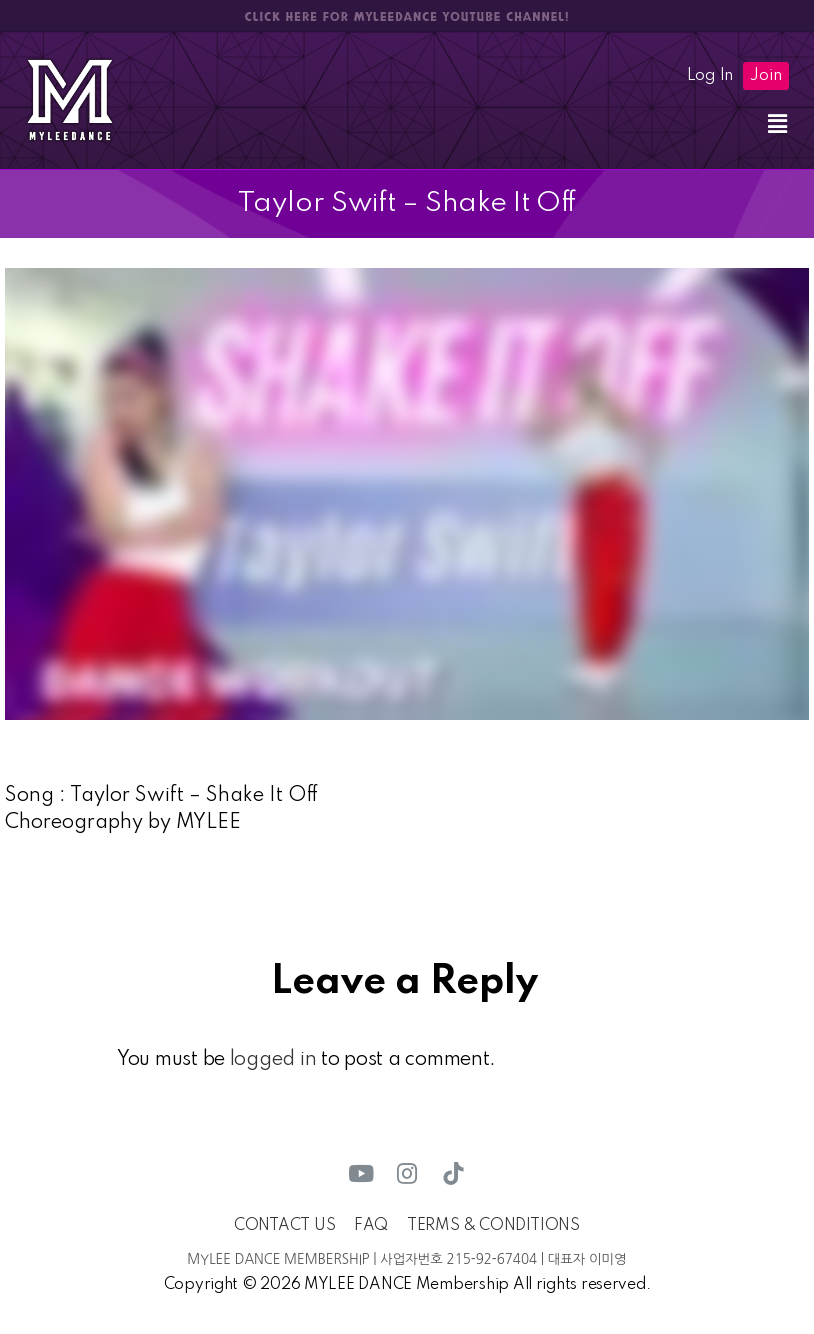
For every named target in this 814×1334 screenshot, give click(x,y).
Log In (710, 76)
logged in (273, 1060)
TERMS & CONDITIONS (493, 1226)
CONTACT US (284, 1226)
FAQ (371, 1226)
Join (766, 76)
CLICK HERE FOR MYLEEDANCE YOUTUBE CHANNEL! (407, 17)
